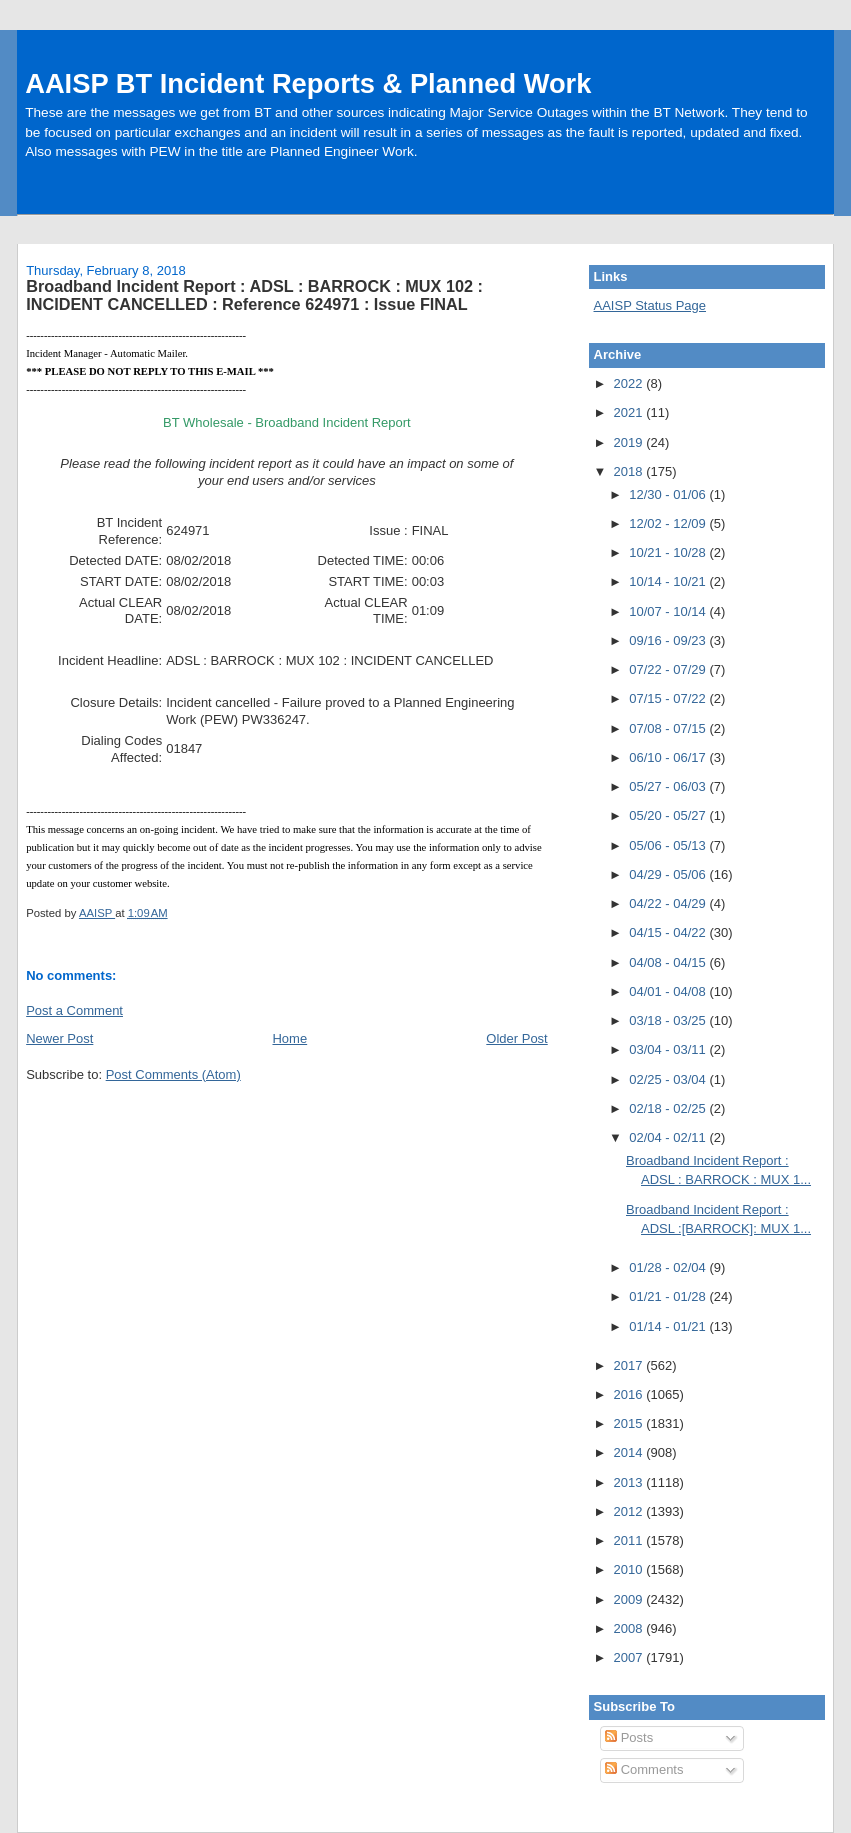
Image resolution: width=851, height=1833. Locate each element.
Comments (644, 1769)
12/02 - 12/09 (669, 523)
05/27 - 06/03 (669, 786)
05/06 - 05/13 (669, 845)
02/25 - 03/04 (669, 1079)
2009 (630, 1599)
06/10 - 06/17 (669, 757)
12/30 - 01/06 (669, 494)
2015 (630, 1423)
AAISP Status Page (650, 305)
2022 (630, 383)
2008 (630, 1628)
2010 (630, 1569)
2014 (630, 1452)
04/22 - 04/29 (669, 903)
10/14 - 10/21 (669, 581)
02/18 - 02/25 (669, 1108)
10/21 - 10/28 (669, 552)
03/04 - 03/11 (669, 1049)
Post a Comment (74, 1010)
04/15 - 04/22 (669, 932)
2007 (630, 1657)
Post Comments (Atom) (173, 1074)
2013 (630, 1482)
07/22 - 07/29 (669, 669)
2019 (630, 442)
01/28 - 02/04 (669, 1267)
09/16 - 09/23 (669, 640)
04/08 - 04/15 (669, 962)
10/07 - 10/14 (669, 611)
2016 (630, 1394)
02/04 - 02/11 (669, 1137)
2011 (630, 1540)
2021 (630, 412)
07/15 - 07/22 (669, 698)
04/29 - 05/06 (669, 874)
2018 (630, 471)
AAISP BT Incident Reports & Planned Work (308, 83)
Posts (629, 1737)
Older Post (516, 1038)
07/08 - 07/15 (669, 728)
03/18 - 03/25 (669, 1020)
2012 (630, 1511)
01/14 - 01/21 (669, 1326)
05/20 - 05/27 (669, 815)
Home (289, 1038)
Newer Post (59, 1038)
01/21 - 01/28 (669, 1296)
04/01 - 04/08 (669, 991)
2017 (630, 1365)
